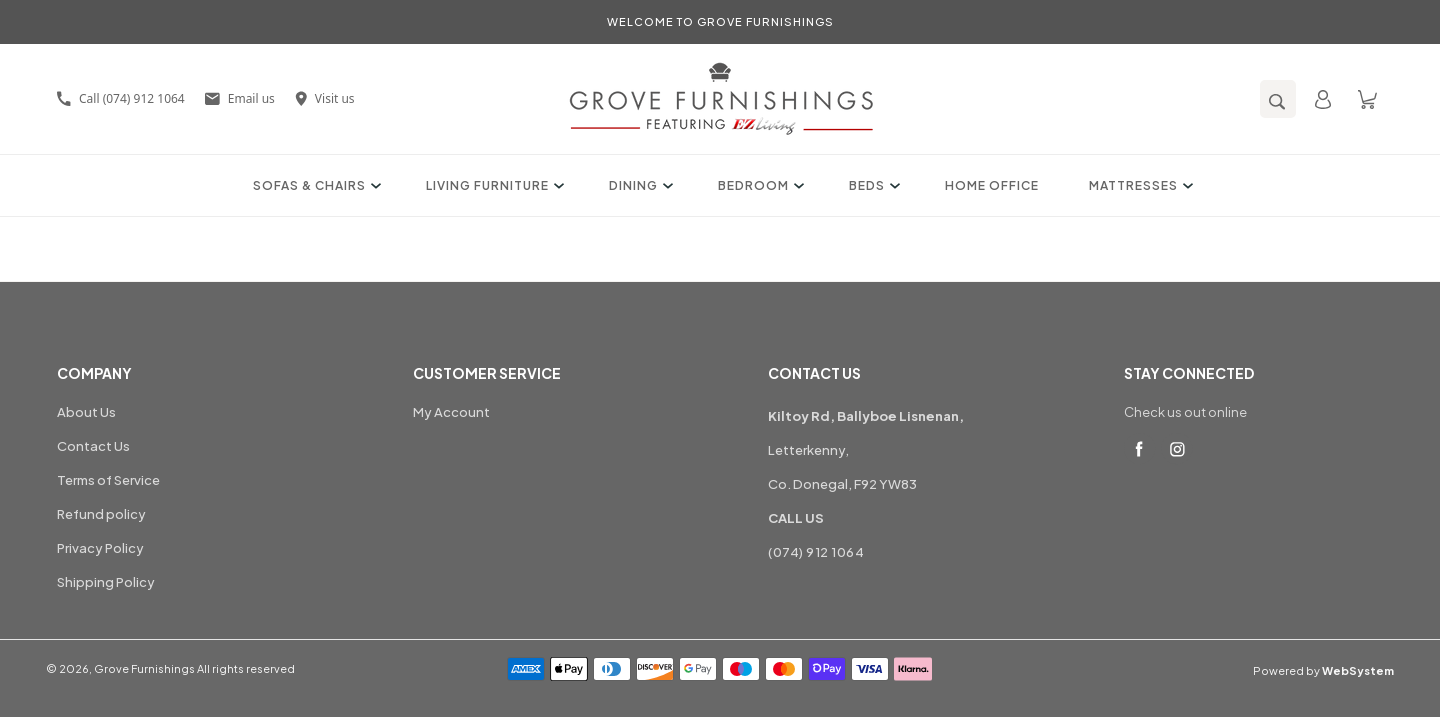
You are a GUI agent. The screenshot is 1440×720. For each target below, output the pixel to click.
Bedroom (758, 185)
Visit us (325, 98)
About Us (86, 412)
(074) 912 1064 (816, 552)
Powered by (1323, 670)
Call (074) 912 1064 (121, 98)
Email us (240, 98)
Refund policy (101, 514)
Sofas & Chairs (314, 185)
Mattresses (1138, 185)
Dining (638, 185)
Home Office (992, 185)
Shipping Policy (106, 582)
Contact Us (93, 446)
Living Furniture (492, 185)
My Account (451, 412)
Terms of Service (108, 480)
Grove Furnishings (144, 668)
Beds (872, 185)
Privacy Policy (100, 548)
